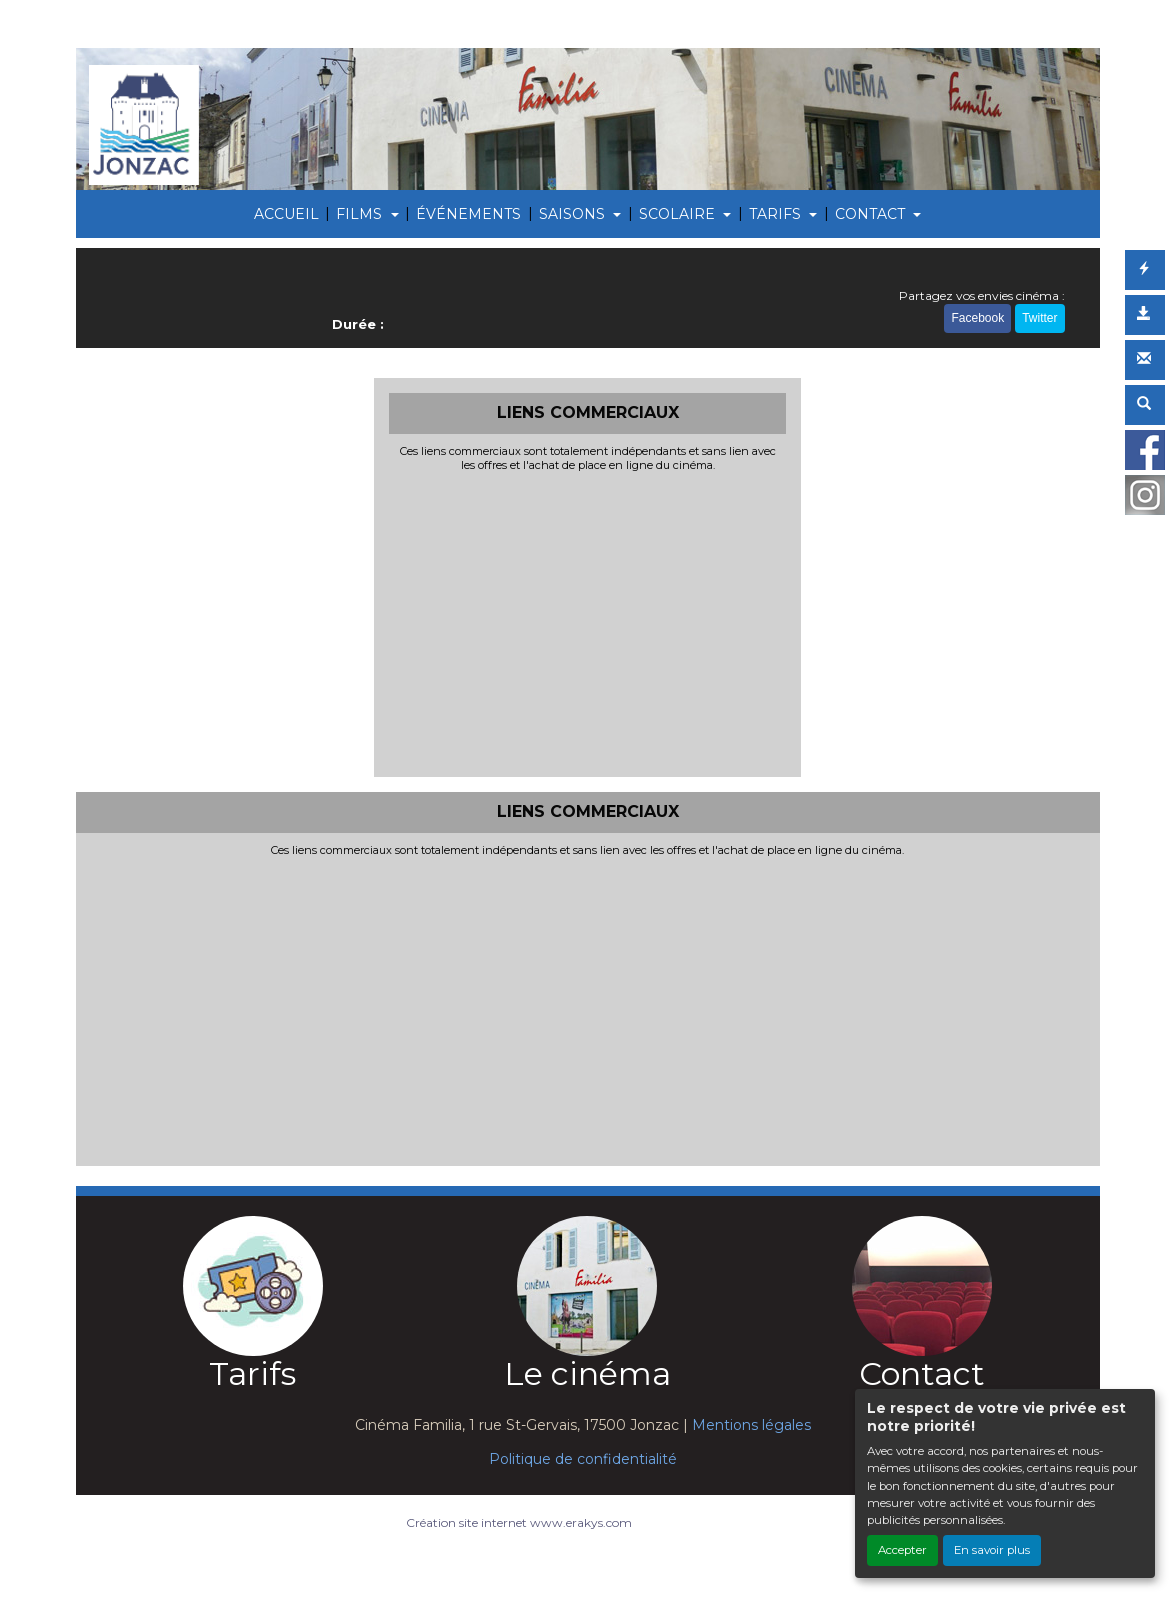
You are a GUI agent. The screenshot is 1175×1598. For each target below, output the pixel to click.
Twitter (1039, 318)
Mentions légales (751, 1425)
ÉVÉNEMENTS (468, 214)
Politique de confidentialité (583, 1459)
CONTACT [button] (872, 214)
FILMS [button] (361, 214)
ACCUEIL (286, 214)
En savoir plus (992, 1550)
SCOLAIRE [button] (679, 214)
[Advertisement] (587, 622)
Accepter (902, 1550)
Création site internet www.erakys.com (519, 1522)
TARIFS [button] (777, 214)
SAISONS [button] (574, 214)
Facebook (977, 318)
